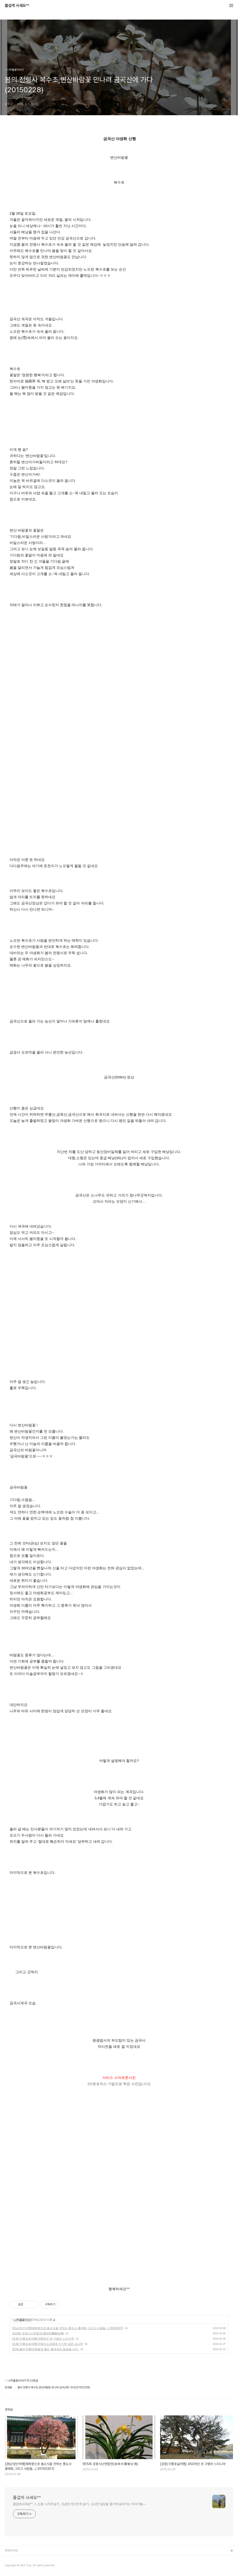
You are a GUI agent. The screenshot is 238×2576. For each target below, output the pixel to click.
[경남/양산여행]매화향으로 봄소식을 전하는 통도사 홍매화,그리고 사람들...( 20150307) (67, 2328)
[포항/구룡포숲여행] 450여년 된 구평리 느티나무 (43, 2338)
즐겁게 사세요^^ (17, 6)
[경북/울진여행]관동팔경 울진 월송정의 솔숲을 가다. (45, 2349)
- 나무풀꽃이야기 (22, 2319)
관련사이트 (11, 2550)
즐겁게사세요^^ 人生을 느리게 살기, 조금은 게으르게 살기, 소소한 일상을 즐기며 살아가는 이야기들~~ (79, 2504)
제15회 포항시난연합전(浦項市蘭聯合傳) (38, 2333)
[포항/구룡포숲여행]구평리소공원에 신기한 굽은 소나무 (47, 2344)
